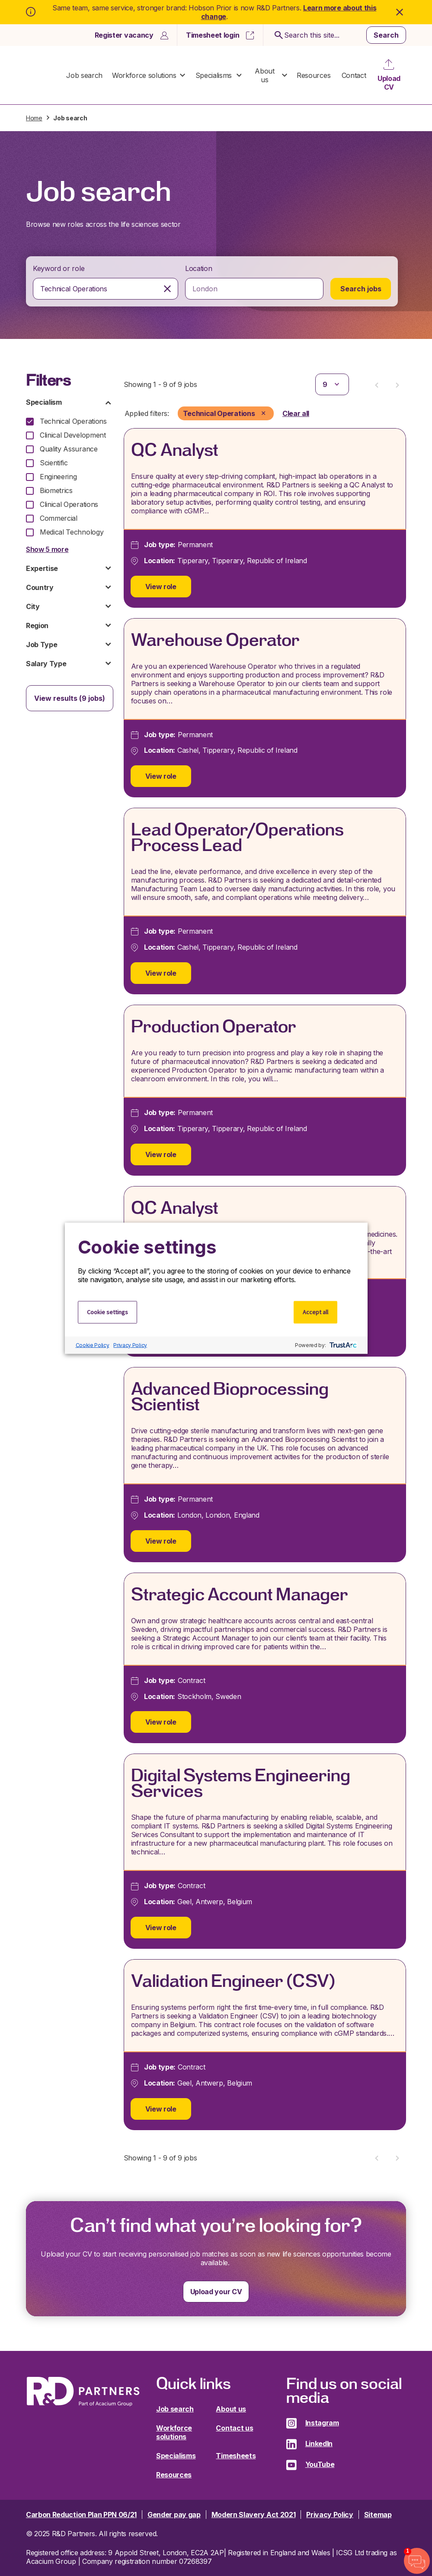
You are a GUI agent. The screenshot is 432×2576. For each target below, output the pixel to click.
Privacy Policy (130, 1345)
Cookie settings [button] (107, 1311)
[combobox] (105, 289)
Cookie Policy (92, 1345)
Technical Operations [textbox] (73, 288)
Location (198, 268)
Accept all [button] (315, 1311)
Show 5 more (47, 549)
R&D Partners (44, 74)
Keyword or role (58, 268)
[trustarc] (342, 1345)
